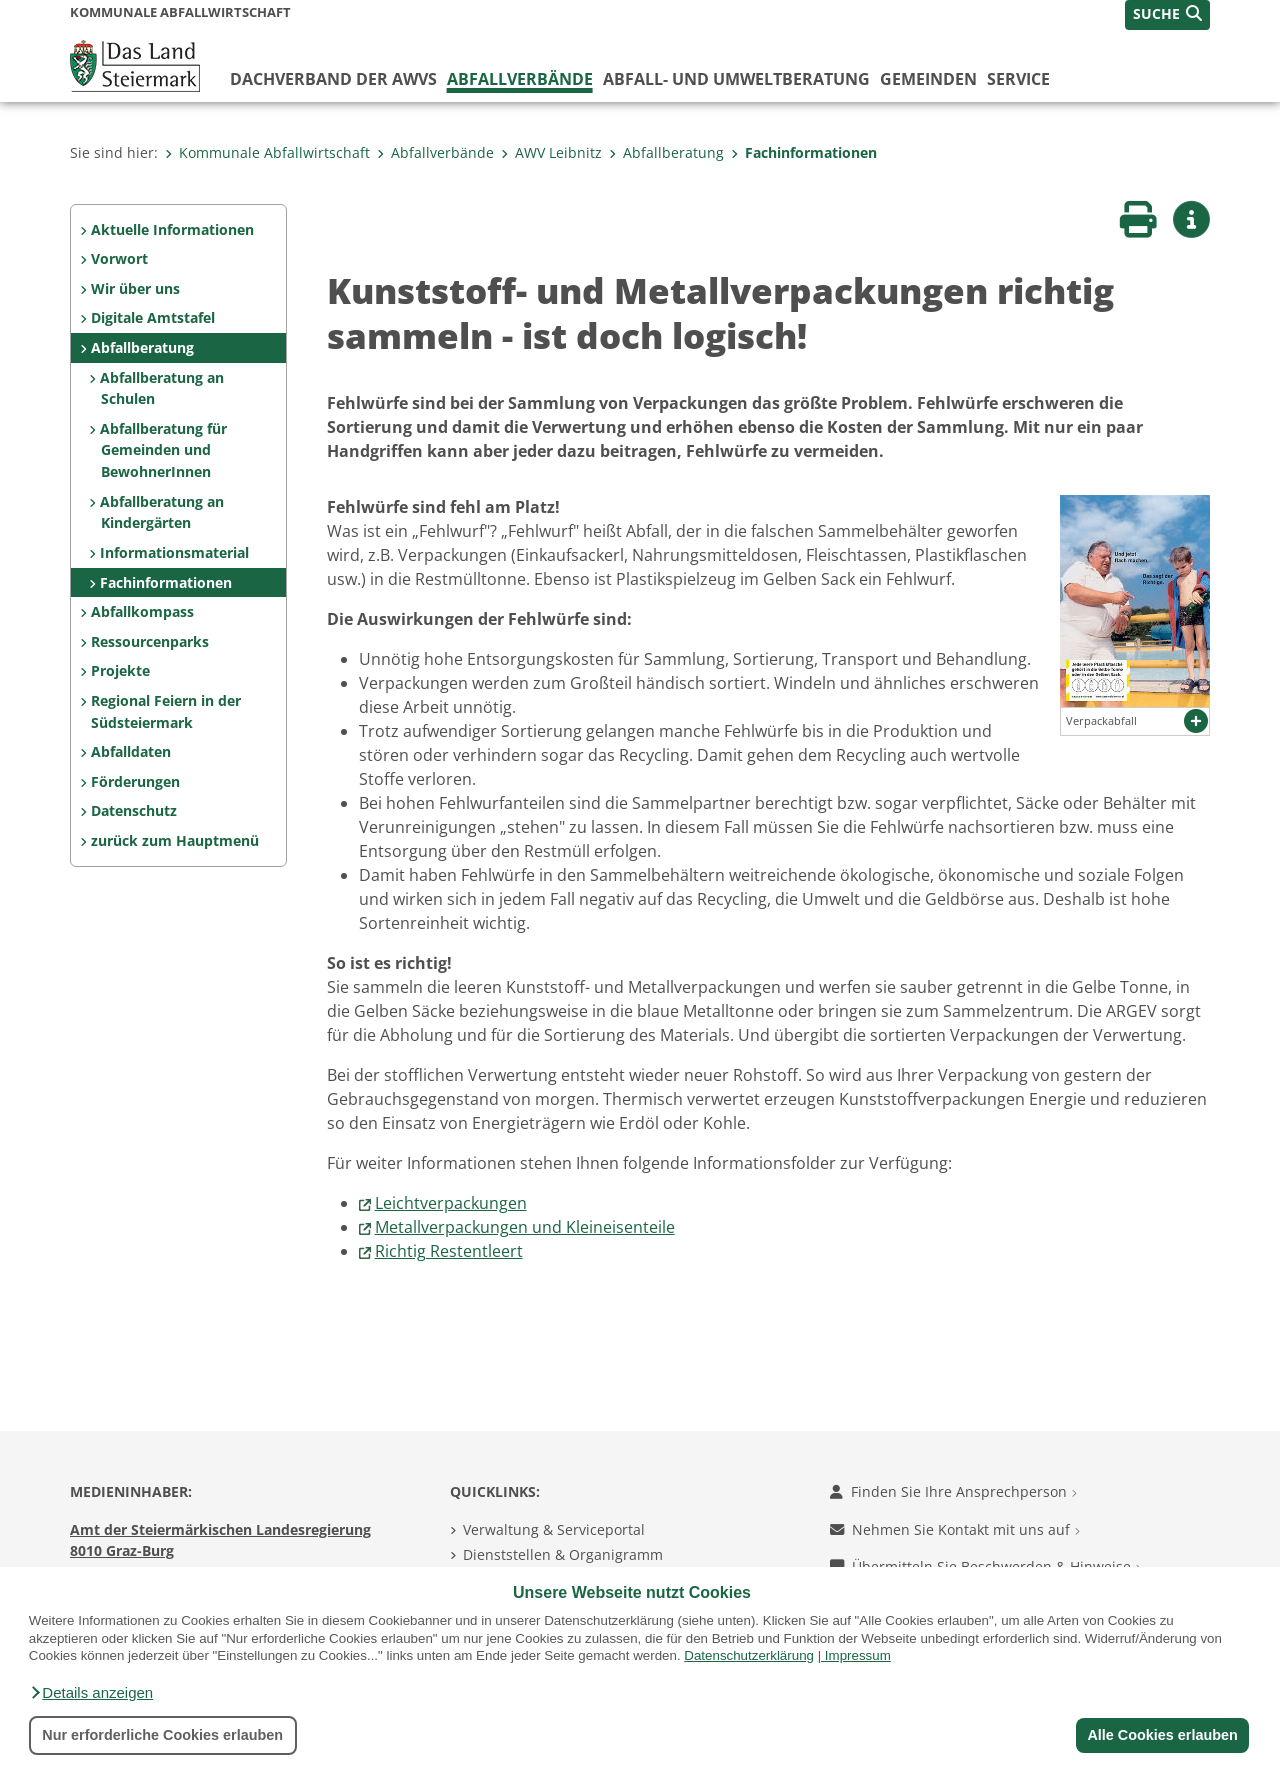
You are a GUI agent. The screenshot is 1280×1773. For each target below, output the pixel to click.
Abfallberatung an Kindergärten (162, 512)
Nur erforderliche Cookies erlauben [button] (162, 1735)
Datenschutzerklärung (749, 1655)
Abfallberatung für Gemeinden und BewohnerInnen (163, 450)
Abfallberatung (666, 152)
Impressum (858, 1655)
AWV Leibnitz (551, 152)
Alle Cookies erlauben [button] (1162, 1735)
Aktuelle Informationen (172, 229)
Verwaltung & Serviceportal (554, 1529)
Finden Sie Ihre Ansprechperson (953, 1491)
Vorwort (119, 258)
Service (1018, 79)
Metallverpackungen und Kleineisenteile (525, 1227)
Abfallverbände (520, 79)
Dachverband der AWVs (333, 79)
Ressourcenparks (150, 641)
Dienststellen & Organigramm (563, 1554)
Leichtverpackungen (451, 1203)
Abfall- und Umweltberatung (736, 79)
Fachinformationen (804, 152)
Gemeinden (928, 79)
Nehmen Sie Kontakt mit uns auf (955, 1529)
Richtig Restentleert (449, 1251)
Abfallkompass (142, 611)
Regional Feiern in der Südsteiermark (166, 711)
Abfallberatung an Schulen (162, 388)
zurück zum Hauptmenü (175, 840)
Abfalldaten (131, 751)
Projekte (120, 670)
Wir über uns (135, 288)
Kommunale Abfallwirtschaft (267, 152)
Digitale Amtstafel (153, 317)
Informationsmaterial (174, 552)
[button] (91, 1693)
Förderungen (135, 781)
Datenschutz (134, 810)
